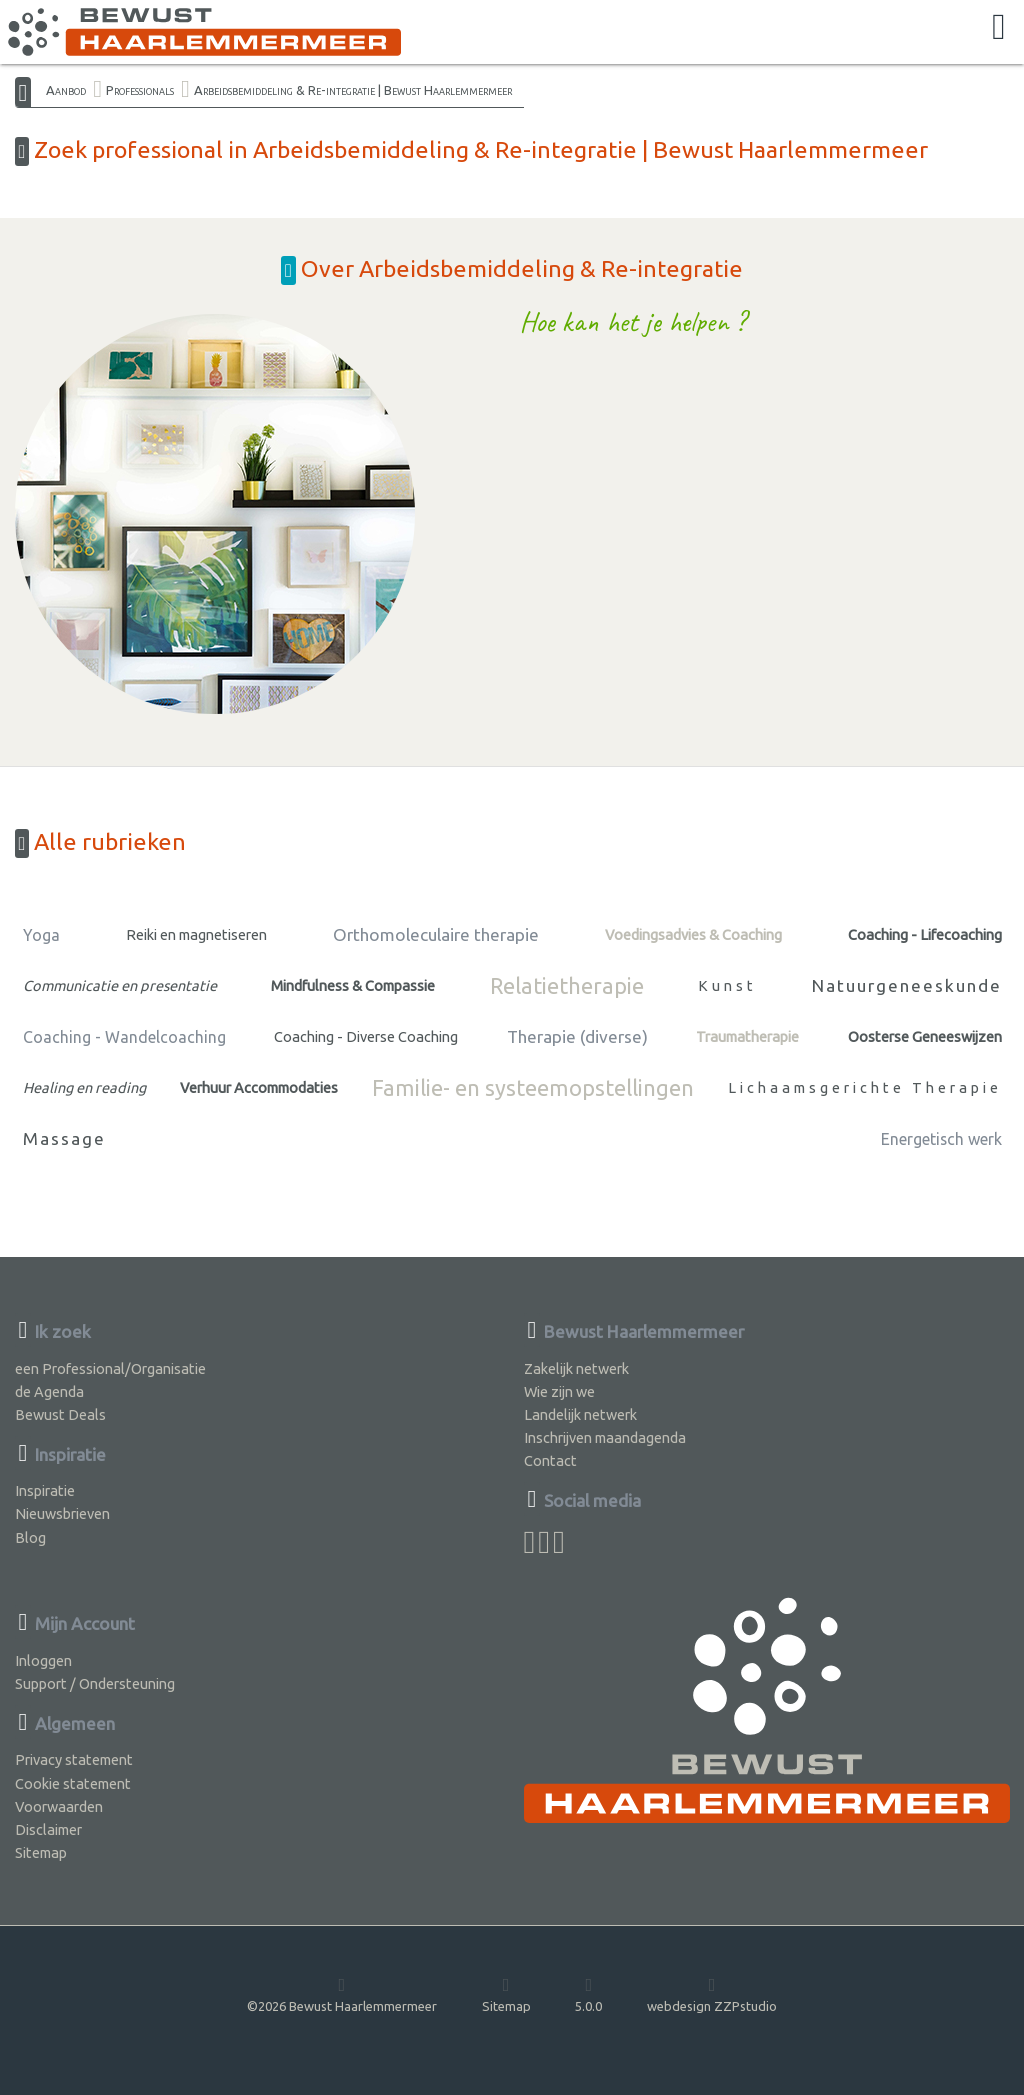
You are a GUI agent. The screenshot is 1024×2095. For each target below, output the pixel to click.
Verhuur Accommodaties (259, 1087)
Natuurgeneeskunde (907, 985)
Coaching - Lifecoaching (925, 934)
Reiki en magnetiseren (196, 934)
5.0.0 (588, 1994)
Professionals (140, 90)
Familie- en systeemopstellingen (533, 1088)
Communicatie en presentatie (120, 985)
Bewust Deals (60, 1414)
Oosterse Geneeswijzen (925, 1036)
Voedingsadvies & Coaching (693, 934)
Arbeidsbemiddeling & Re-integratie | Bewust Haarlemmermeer (353, 90)
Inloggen (43, 1660)
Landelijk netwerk (580, 1414)
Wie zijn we (559, 1391)
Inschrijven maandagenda (605, 1437)
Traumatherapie (747, 1036)
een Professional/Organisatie (110, 1368)
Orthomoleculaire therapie (436, 934)
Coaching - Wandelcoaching (124, 1037)
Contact (550, 1460)
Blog (30, 1537)
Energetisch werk (941, 1139)
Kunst (727, 985)
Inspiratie (45, 1490)
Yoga (41, 935)
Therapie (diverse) (577, 1036)
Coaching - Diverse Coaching (366, 1036)
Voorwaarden (59, 1806)
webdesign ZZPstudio (712, 1994)
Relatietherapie (567, 986)
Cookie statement (73, 1783)
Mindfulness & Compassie (353, 985)
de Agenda (49, 1391)
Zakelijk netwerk (576, 1368)
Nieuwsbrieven (62, 1513)
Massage (64, 1138)
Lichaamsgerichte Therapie (865, 1087)
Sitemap (41, 1852)
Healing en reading (84, 1087)
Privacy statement (74, 1759)
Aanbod (66, 90)
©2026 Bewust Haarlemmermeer (342, 1994)
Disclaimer (48, 1829)
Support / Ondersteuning (95, 1683)
